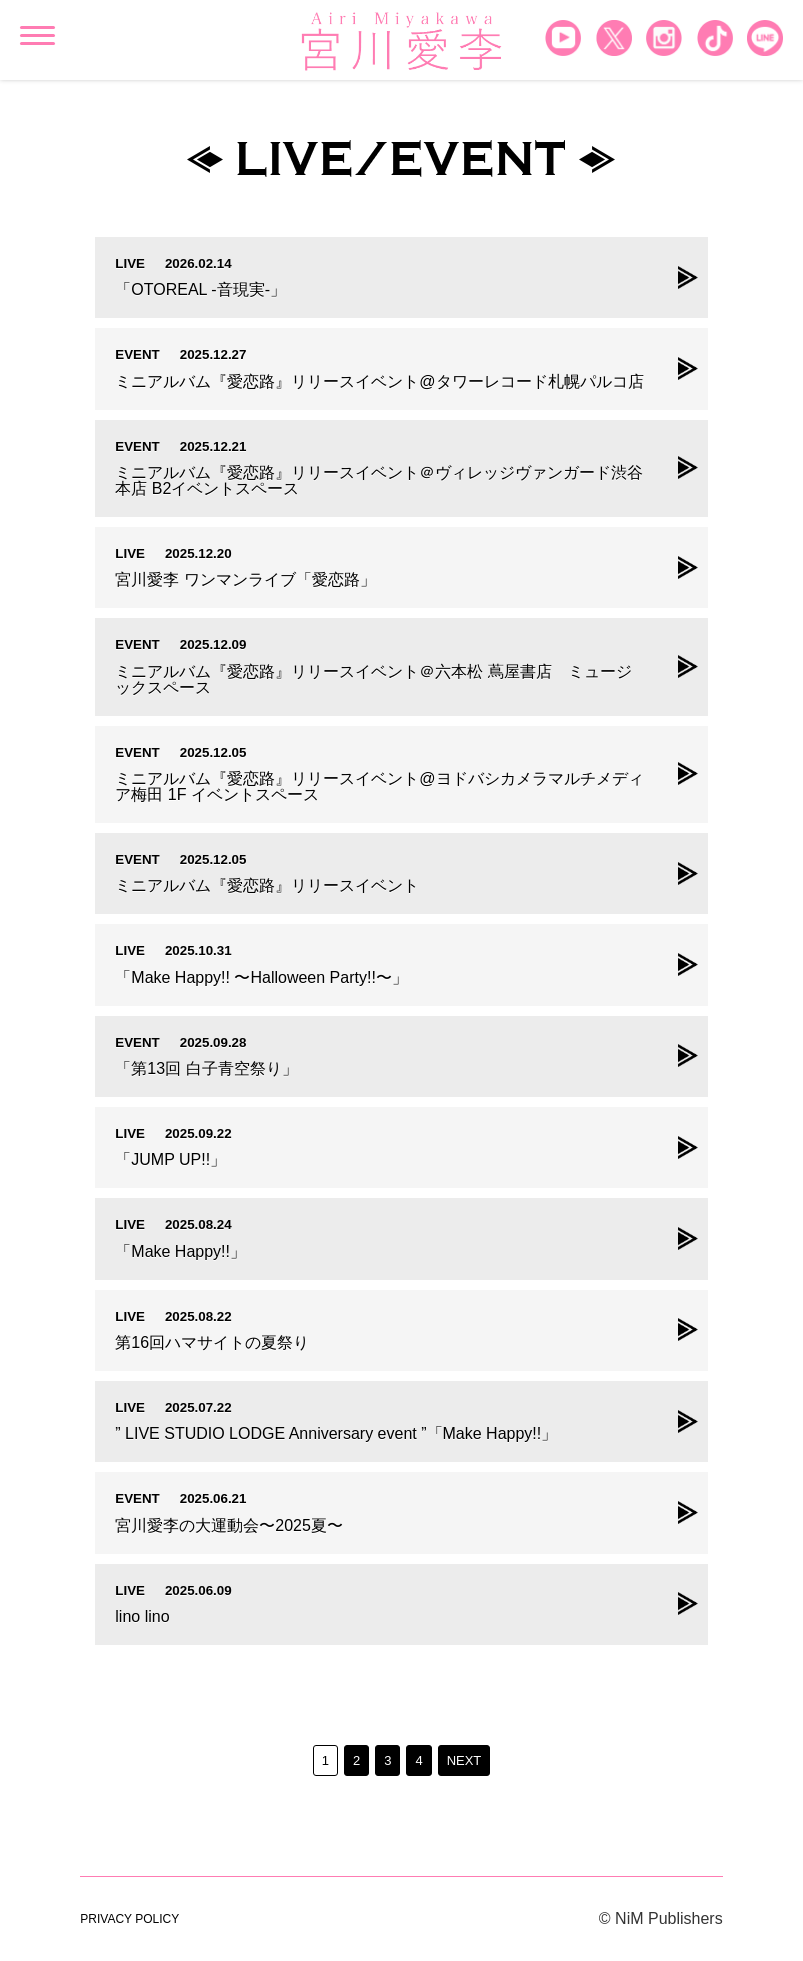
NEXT (464, 1760)
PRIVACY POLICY (129, 1919)
